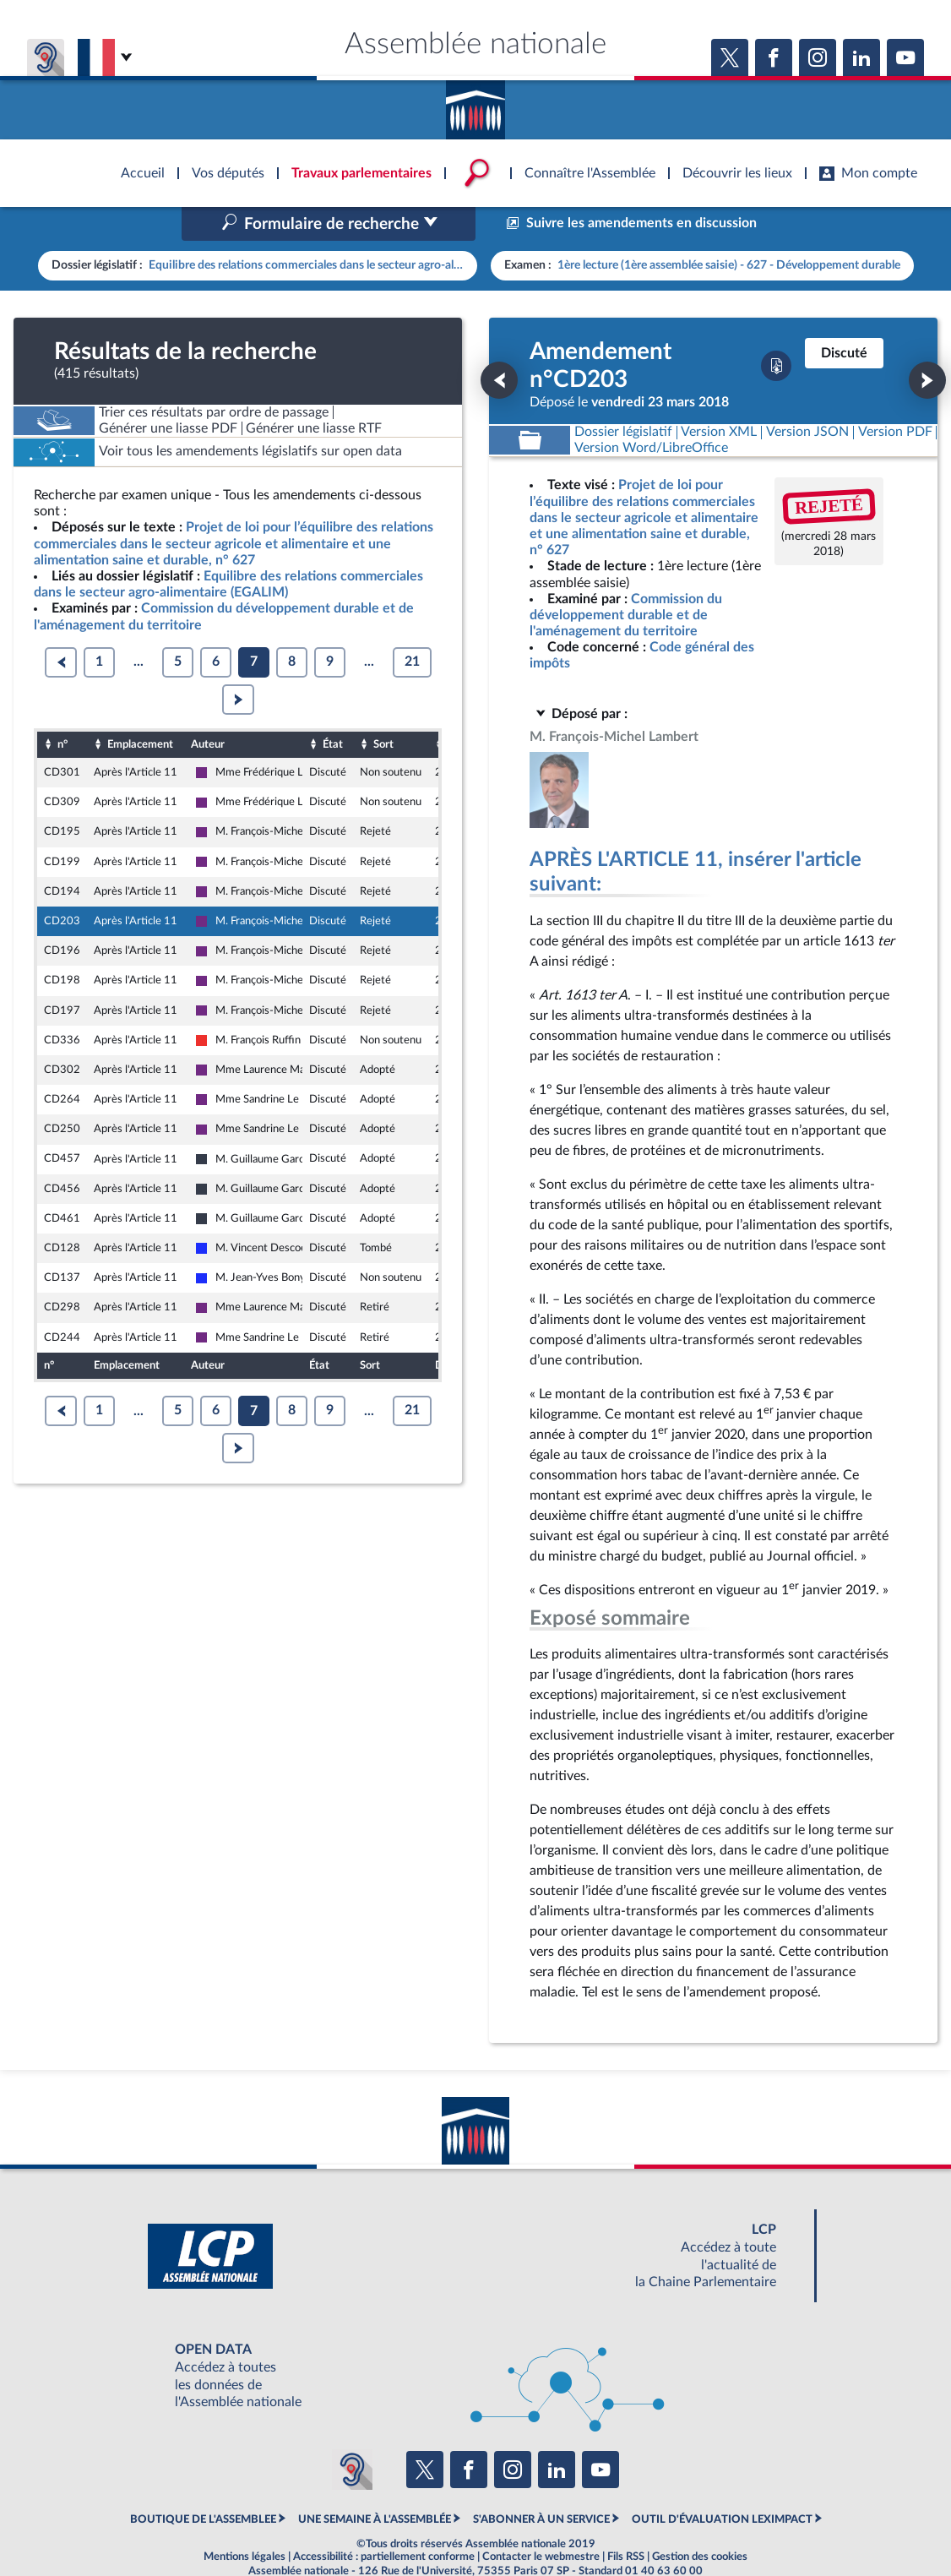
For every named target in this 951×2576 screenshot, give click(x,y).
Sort (383, 708)
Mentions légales (244, 2521)
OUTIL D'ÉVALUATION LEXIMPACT (722, 2483)
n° (62, 708)
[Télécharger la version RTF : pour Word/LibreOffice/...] (651, 413)
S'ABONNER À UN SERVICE (541, 2483)
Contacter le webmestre (541, 2521)
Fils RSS (625, 2521)
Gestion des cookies (699, 2521)
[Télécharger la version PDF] (776, 330)
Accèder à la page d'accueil (475, 104)
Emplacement (140, 708)
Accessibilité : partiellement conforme (384, 2521)
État (333, 708)
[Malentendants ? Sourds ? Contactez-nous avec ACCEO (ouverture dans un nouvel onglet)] (352, 2434)
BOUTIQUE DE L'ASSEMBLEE (203, 2483)
